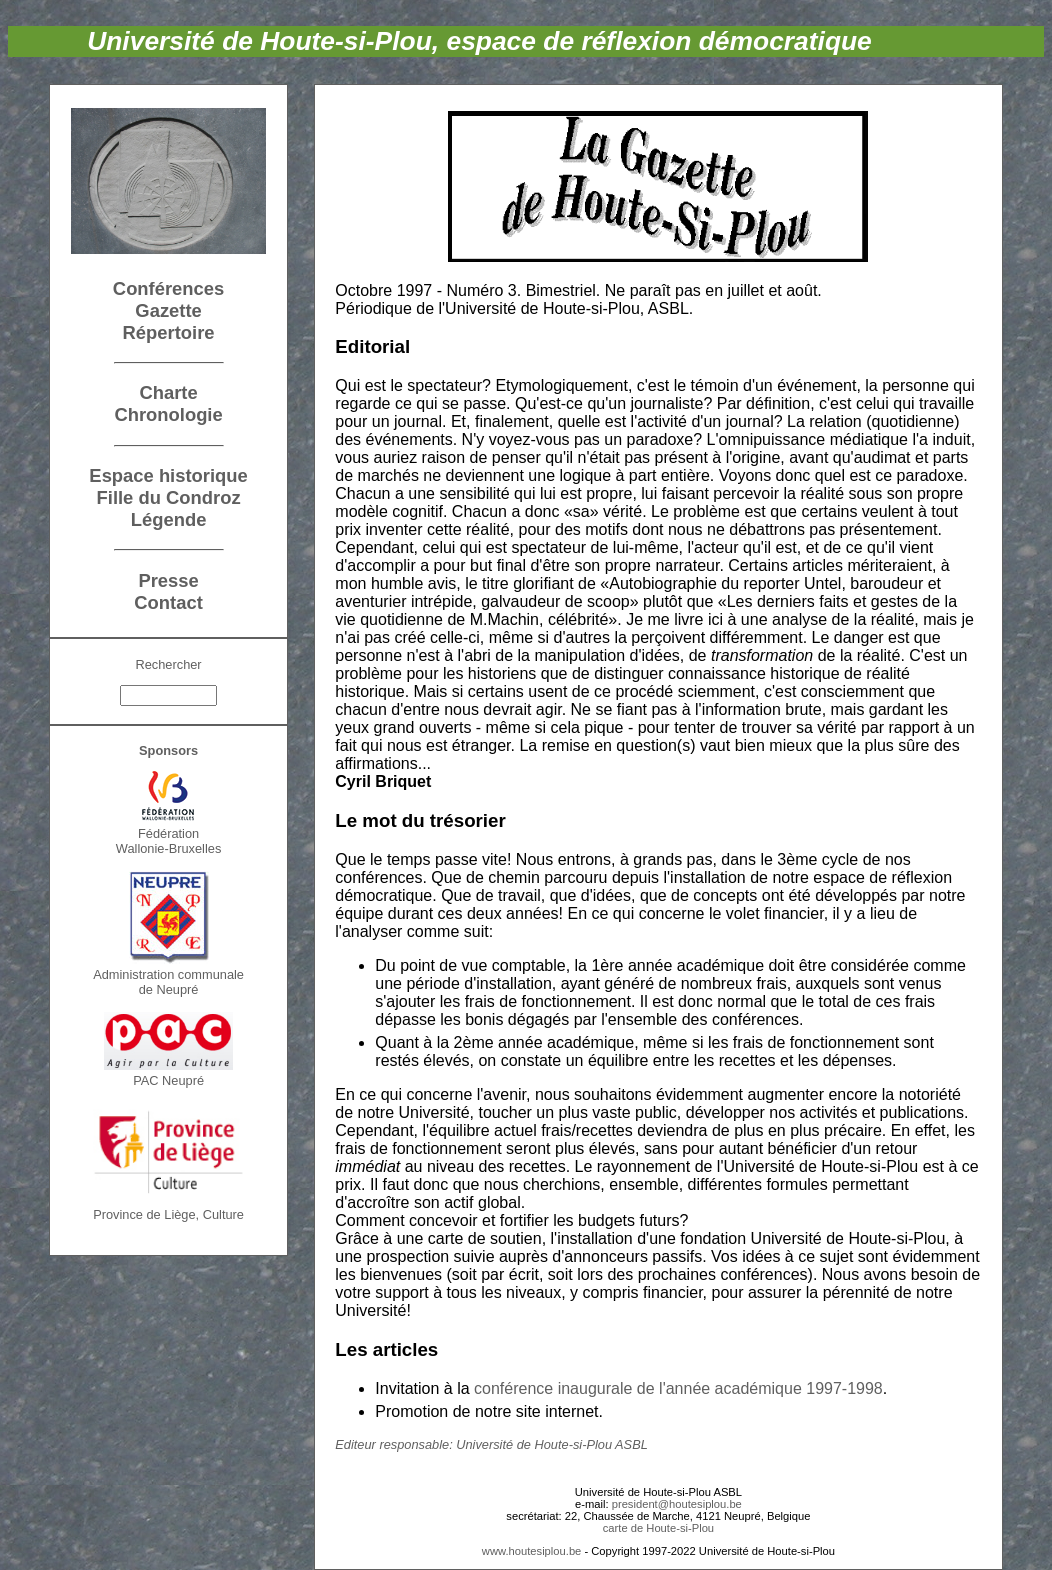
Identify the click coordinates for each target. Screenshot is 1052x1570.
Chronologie (168, 414)
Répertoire (169, 332)
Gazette (168, 310)
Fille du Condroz (169, 497)
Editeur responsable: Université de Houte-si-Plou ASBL (491, 1444)
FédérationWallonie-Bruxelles (169, 841)
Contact (168, 602)
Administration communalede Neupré (168, 982)
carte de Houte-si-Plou (658, 1528)
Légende (169, 519)
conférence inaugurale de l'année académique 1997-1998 (678, 1388)
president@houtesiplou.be (677, 1504)
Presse (168, 580)
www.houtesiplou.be (532, 1551)
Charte (168, 392)
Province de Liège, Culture (168, 1214)
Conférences (168, 288)
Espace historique (168, 475)
